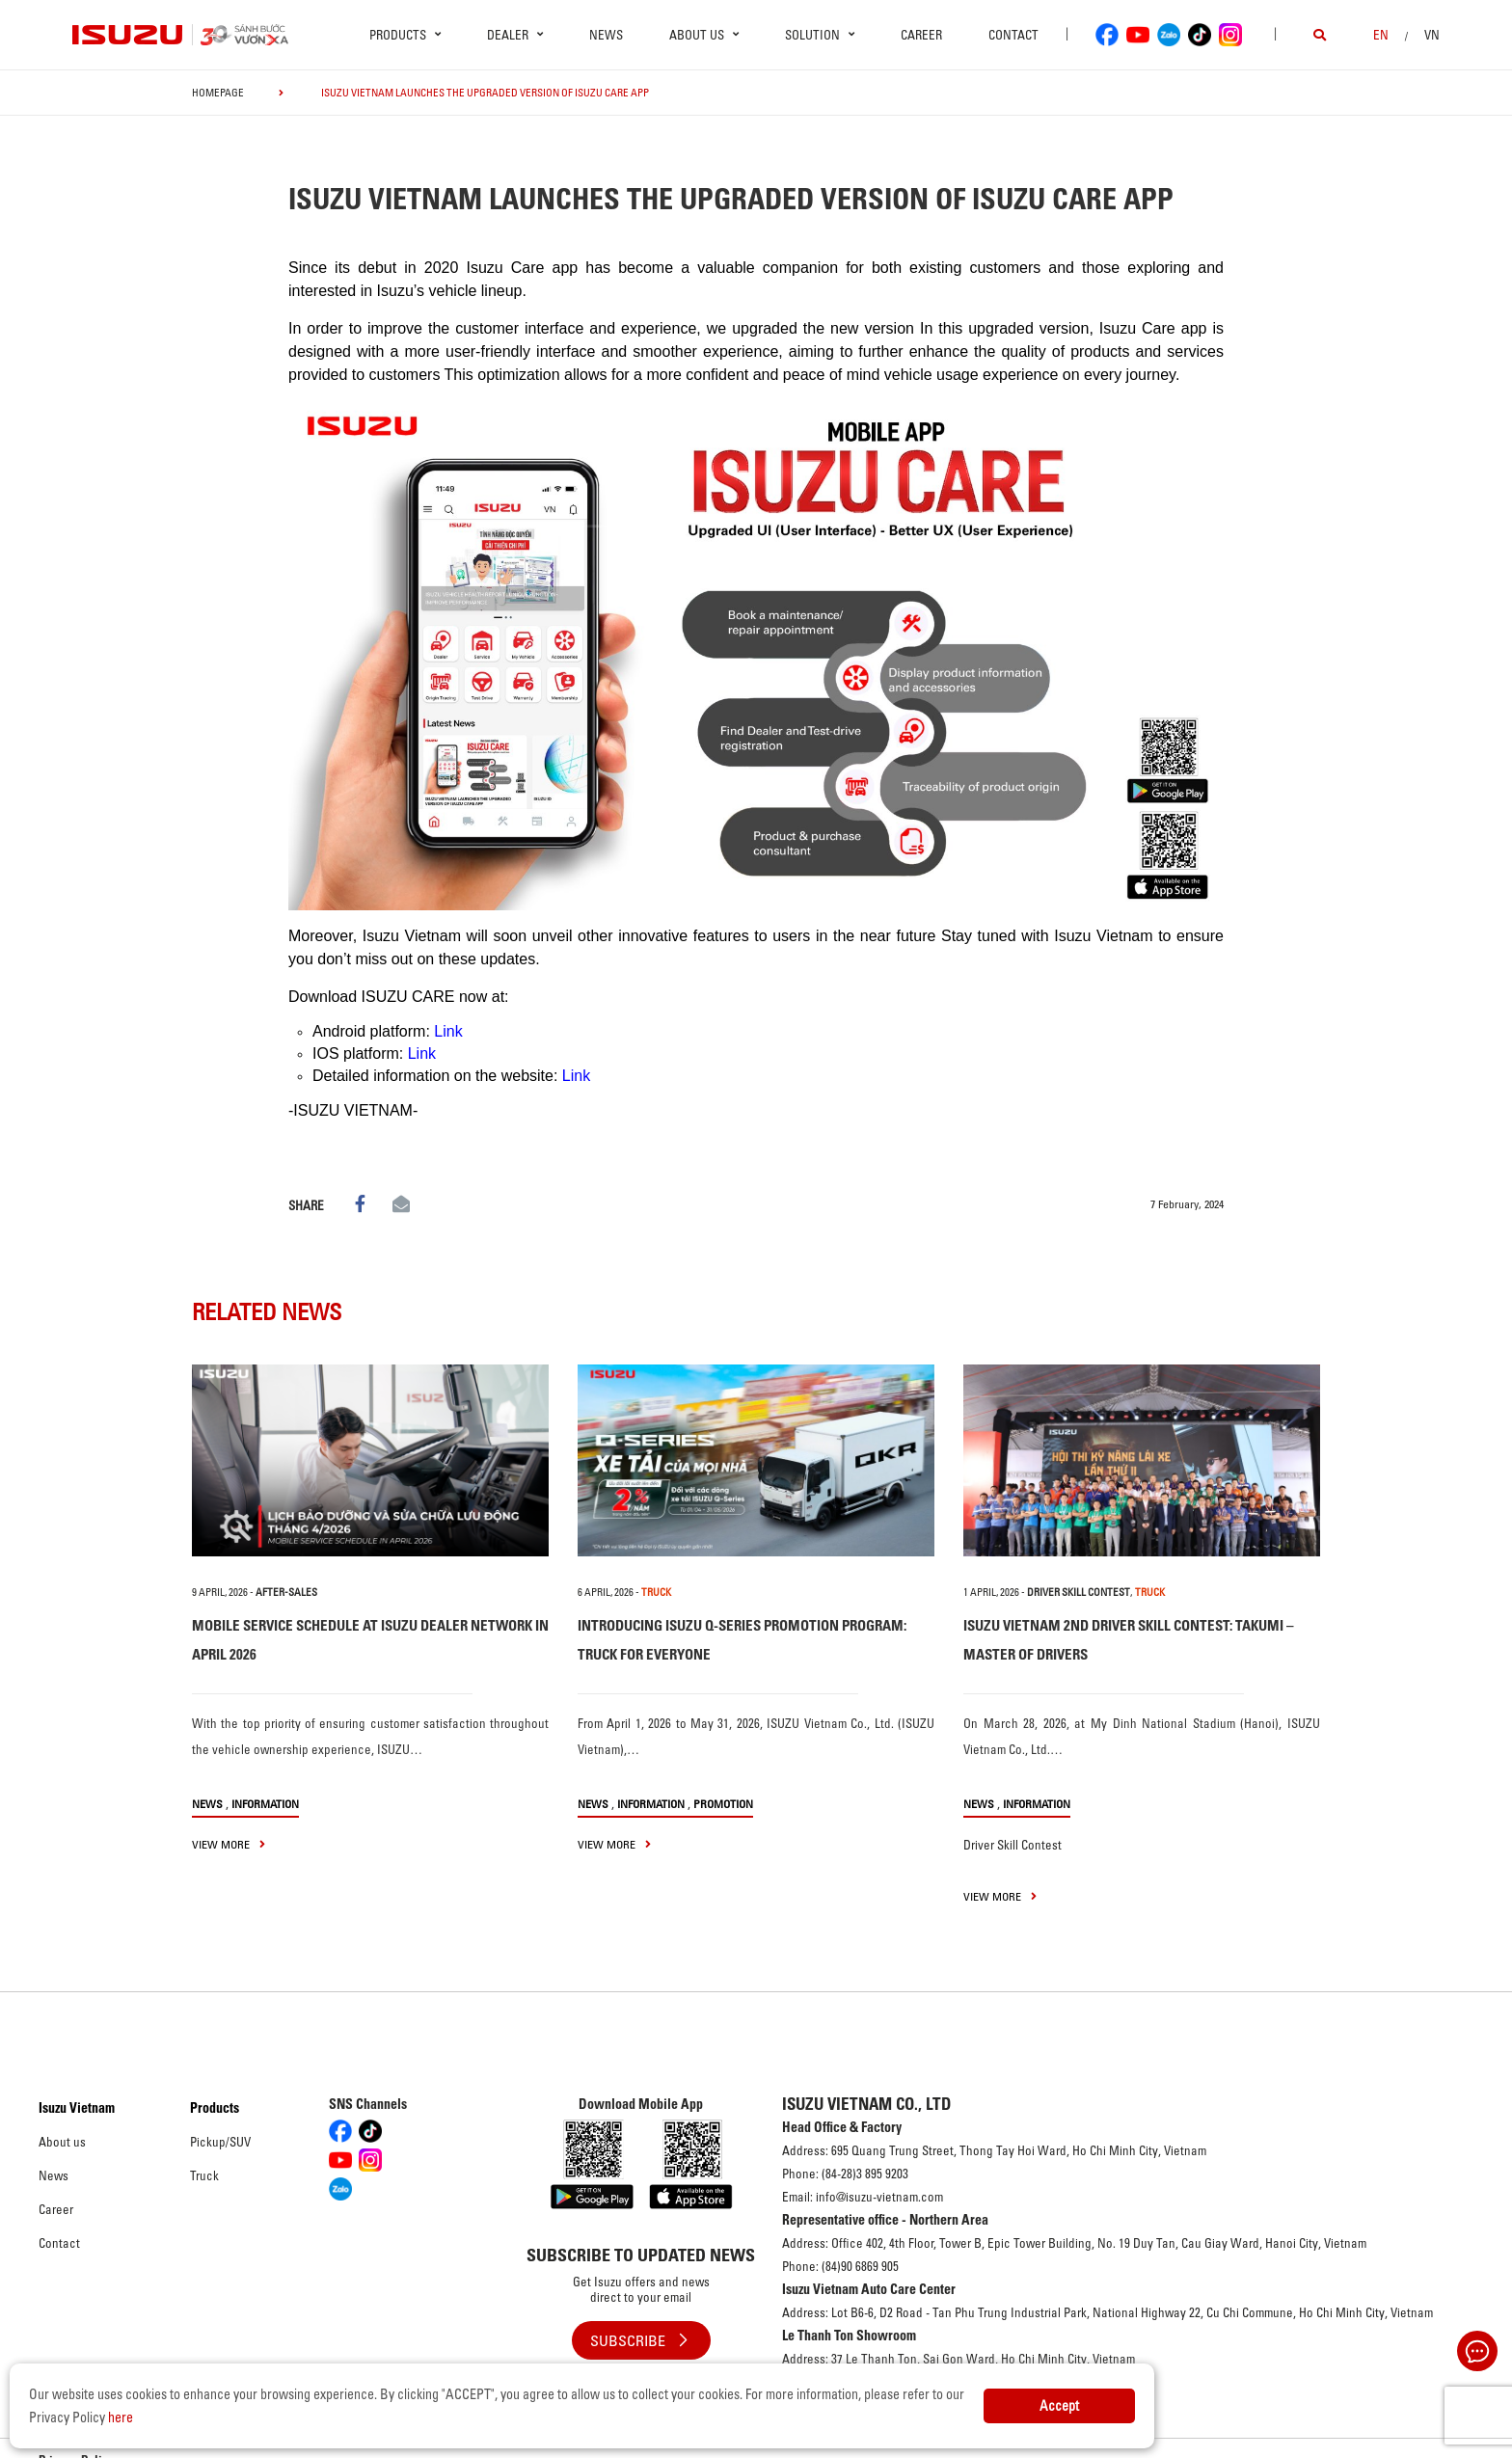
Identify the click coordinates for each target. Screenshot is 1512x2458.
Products (214, 2108)
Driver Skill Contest (1078, 1592)
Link (448, 1031)
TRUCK (656, 1592)
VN (1432, 34)
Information (265, 1803)
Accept (1059, 2406)
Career (921, 34)
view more (228, 1844)
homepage (218, 92)
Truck (204, 2175)
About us (62, 2141)
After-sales (286, 1592)
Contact (1013, 34)
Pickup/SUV (220, 2141)
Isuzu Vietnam (77, 2108)
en (1381, 34)
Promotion (723, 1803)
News (606, 34)
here (120, 2417)
